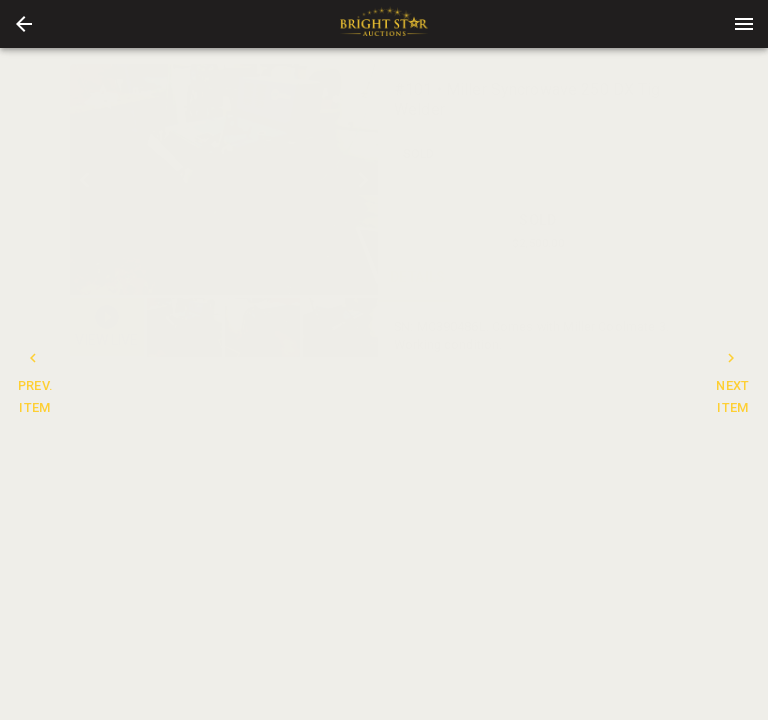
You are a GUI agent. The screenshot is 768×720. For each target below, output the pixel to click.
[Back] (24, 24)
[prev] (85, 180)
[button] (24, 24)
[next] (363, 180)
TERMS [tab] (578, 278)
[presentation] (384, 24)
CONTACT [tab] (498, 278)
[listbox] (224, 179)
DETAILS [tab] (418, 278)
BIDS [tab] (658, 278)
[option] (224, 179)
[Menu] (744, 24)
